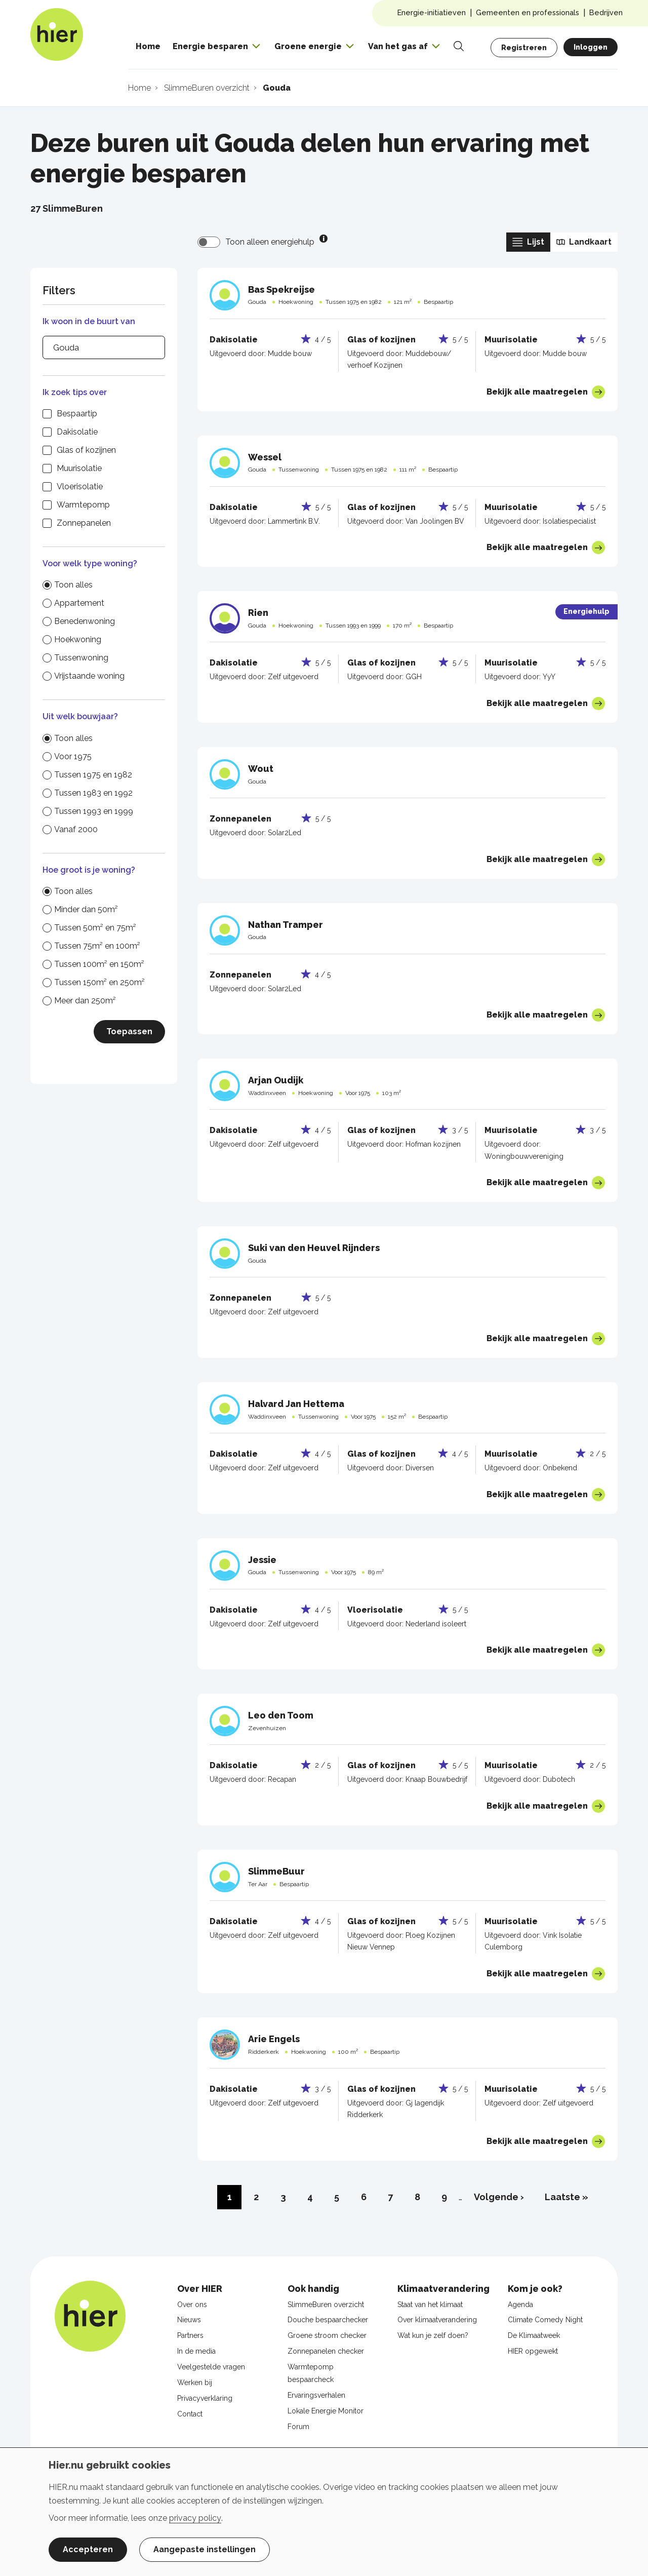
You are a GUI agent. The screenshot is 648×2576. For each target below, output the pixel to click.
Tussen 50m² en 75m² (95, 927)
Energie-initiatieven (431, 12)
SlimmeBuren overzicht (326, 2304)
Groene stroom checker (327, 2335)
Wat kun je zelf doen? (432, 2335)
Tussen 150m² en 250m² (99, 982)
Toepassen (129, 1031)
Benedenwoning (84, 621)
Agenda (520, 2304)
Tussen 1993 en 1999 (93, 811)
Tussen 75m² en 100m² (97, 946)
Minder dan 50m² (86, 909)
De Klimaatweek (534, 2335)
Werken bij (194, 2382)
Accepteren (88, 2549)
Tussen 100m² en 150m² (99, 964)
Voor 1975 (73, 756)
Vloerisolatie (80, 486)
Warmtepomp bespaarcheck (311, 2373)
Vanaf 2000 (76, 829)
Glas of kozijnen (86, 450)
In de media (196, 2351)
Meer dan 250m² (85, 1000)
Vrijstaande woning (89, 676)
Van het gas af (398, 46)
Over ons (192, 2304)
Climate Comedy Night (545, 2320)
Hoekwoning (77, 639)
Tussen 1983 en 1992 (93, 793)
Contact (189, 2414)
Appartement (79, 603)
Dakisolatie (77, 432)
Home (148, 46)
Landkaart (584, 242)
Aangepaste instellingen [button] (204, 2549)
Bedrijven (606, 12)
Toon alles (73, 585)
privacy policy (195, 2518)
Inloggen (591, 47)
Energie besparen (210, 46)
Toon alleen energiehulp (269, 242)
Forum (298, 2427)
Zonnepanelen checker (326, 2351)
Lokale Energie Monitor (325, 2411)
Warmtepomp (83, 505)
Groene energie (308, 46)
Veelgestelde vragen (211, 2367)
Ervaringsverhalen (316, 2395)
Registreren (524, 48)
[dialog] (324, 2511)
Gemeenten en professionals (527, 12)
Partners (190, 2335)
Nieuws (189, 2320)
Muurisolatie (79, 468)
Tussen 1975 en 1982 (93, 774)
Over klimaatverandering (437, 2320)
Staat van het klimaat (430, 2304)
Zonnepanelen (84, 523)
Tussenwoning (81, 657)
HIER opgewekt (533, 2351)
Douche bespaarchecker (328, 2320)
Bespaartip (77, 413)
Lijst (528, 242)
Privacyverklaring (204, 2398)
